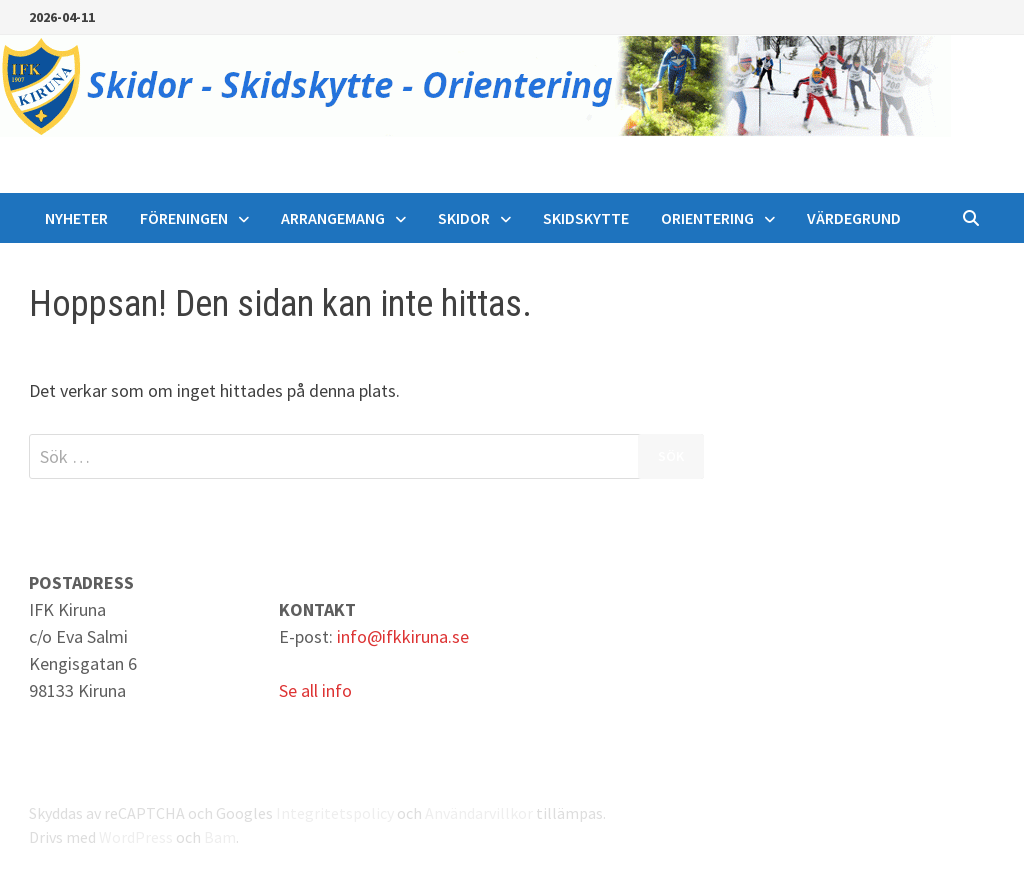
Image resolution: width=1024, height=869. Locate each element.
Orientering (707, 218)
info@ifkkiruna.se (403, 636)
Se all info (315, 690)
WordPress (136, 837)
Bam (220, 837)
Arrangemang (333, 218)
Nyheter (76, 218)
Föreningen (184, 218)
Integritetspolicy (335, 813)
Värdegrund (854, 218)
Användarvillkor (479, 813)
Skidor (464, 218)
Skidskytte (586, 218)
